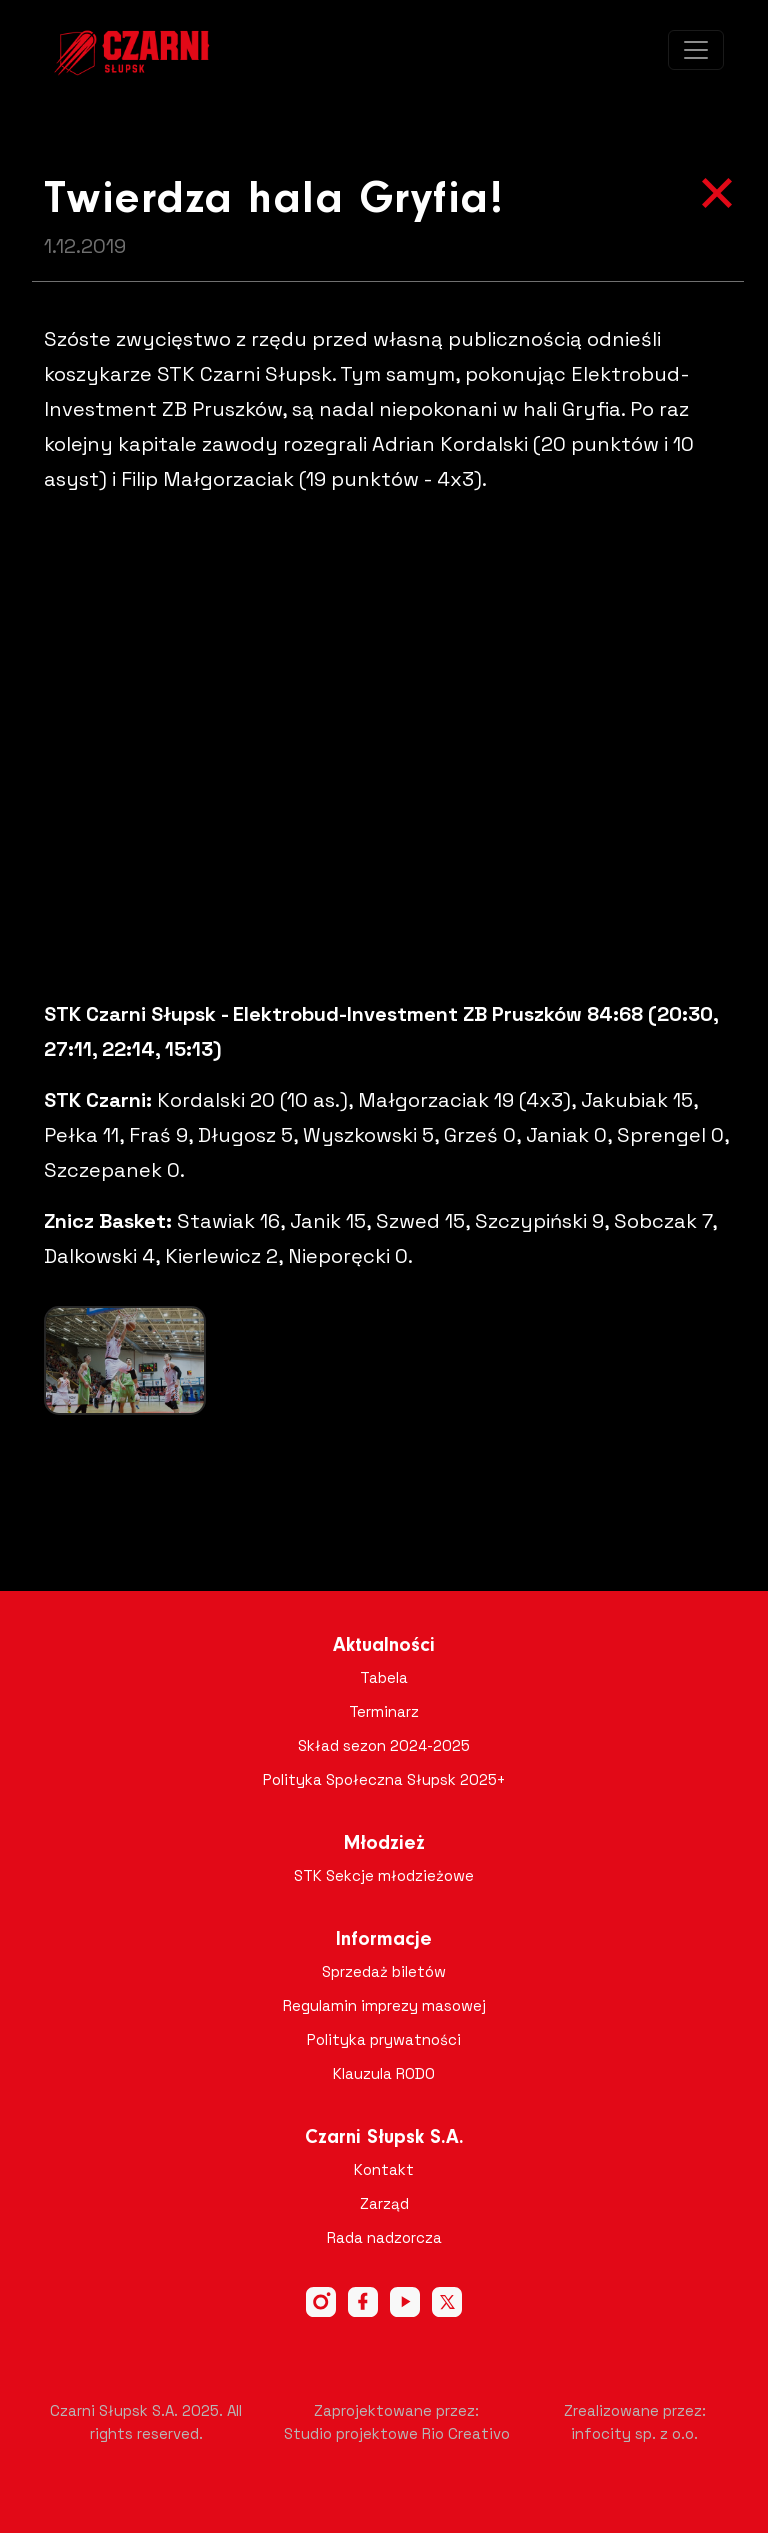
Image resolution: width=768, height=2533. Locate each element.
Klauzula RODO (384, 2073)
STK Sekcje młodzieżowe (384, 1875)
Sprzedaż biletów (384, 1971)
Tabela (384, 1677)
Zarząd (384, 2203)
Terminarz (384, 1711)
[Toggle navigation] (696, 50)
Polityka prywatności (384, 2039)
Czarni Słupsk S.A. (384, 2138)
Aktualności (384, 1646)
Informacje (384, 1940)
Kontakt (384, 2169)
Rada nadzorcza (384, 2237)
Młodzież (384, 1844)
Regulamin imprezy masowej (384, 2005)
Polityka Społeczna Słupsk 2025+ (384, 1779)
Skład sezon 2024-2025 (384, 1745)
